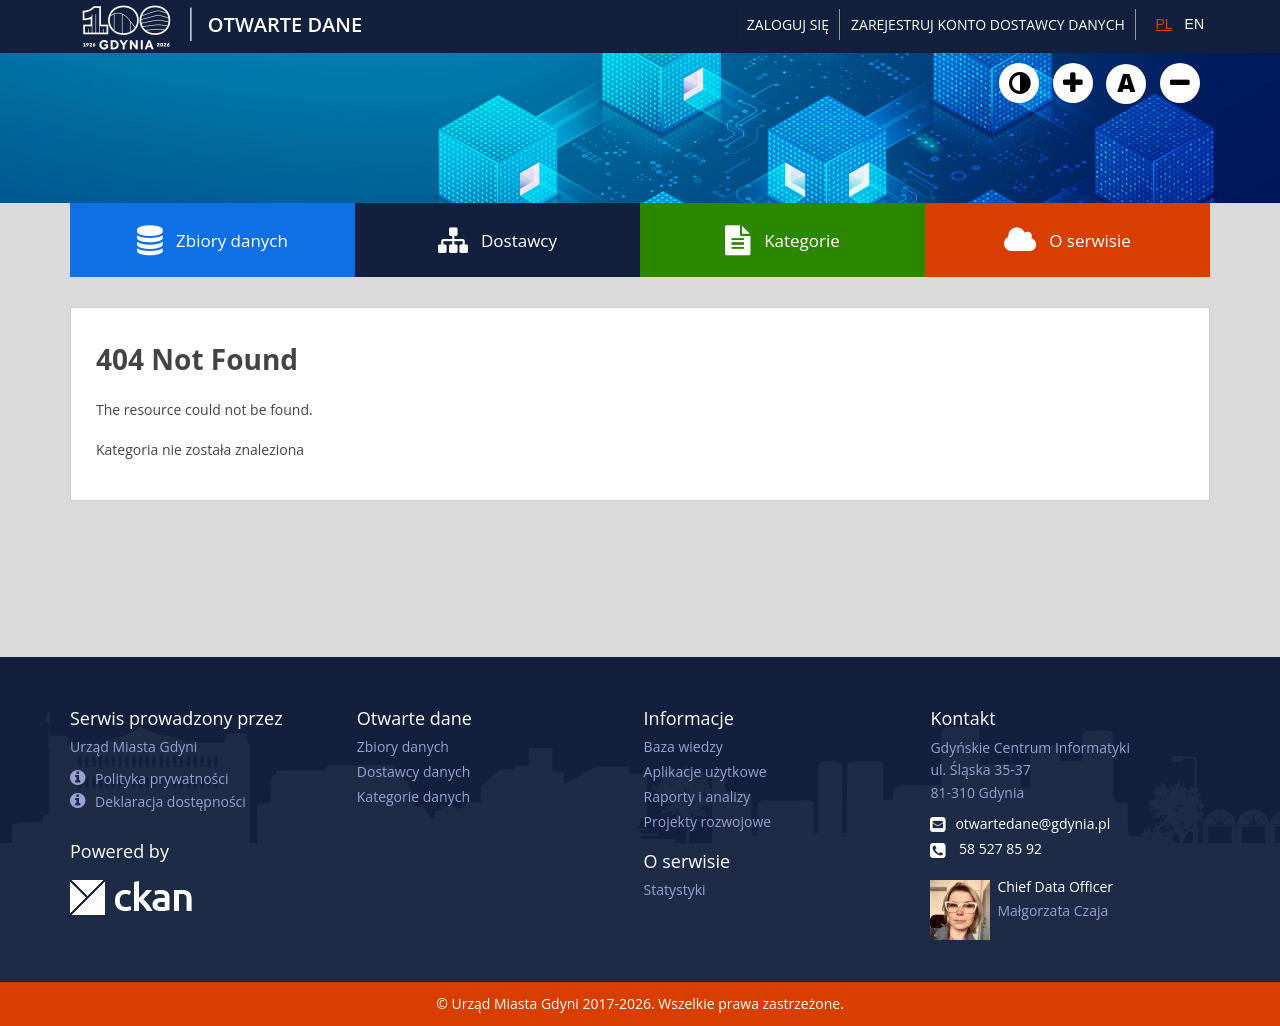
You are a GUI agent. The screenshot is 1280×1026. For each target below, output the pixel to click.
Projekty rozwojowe (708, 821)
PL (1163, 24)
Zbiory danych (212, 240)
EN (1194, 24)
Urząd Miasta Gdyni (133, 746)
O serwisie (1067, 240)
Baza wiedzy (683, 746)
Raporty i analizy (697, 796)
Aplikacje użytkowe (705, 771)
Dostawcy (497, 240)
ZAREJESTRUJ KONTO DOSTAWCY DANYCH (988, 24)
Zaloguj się (788, 24)
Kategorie (782, 240)
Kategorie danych (413, 796)
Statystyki (675, 889)
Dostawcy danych (413, 771)
